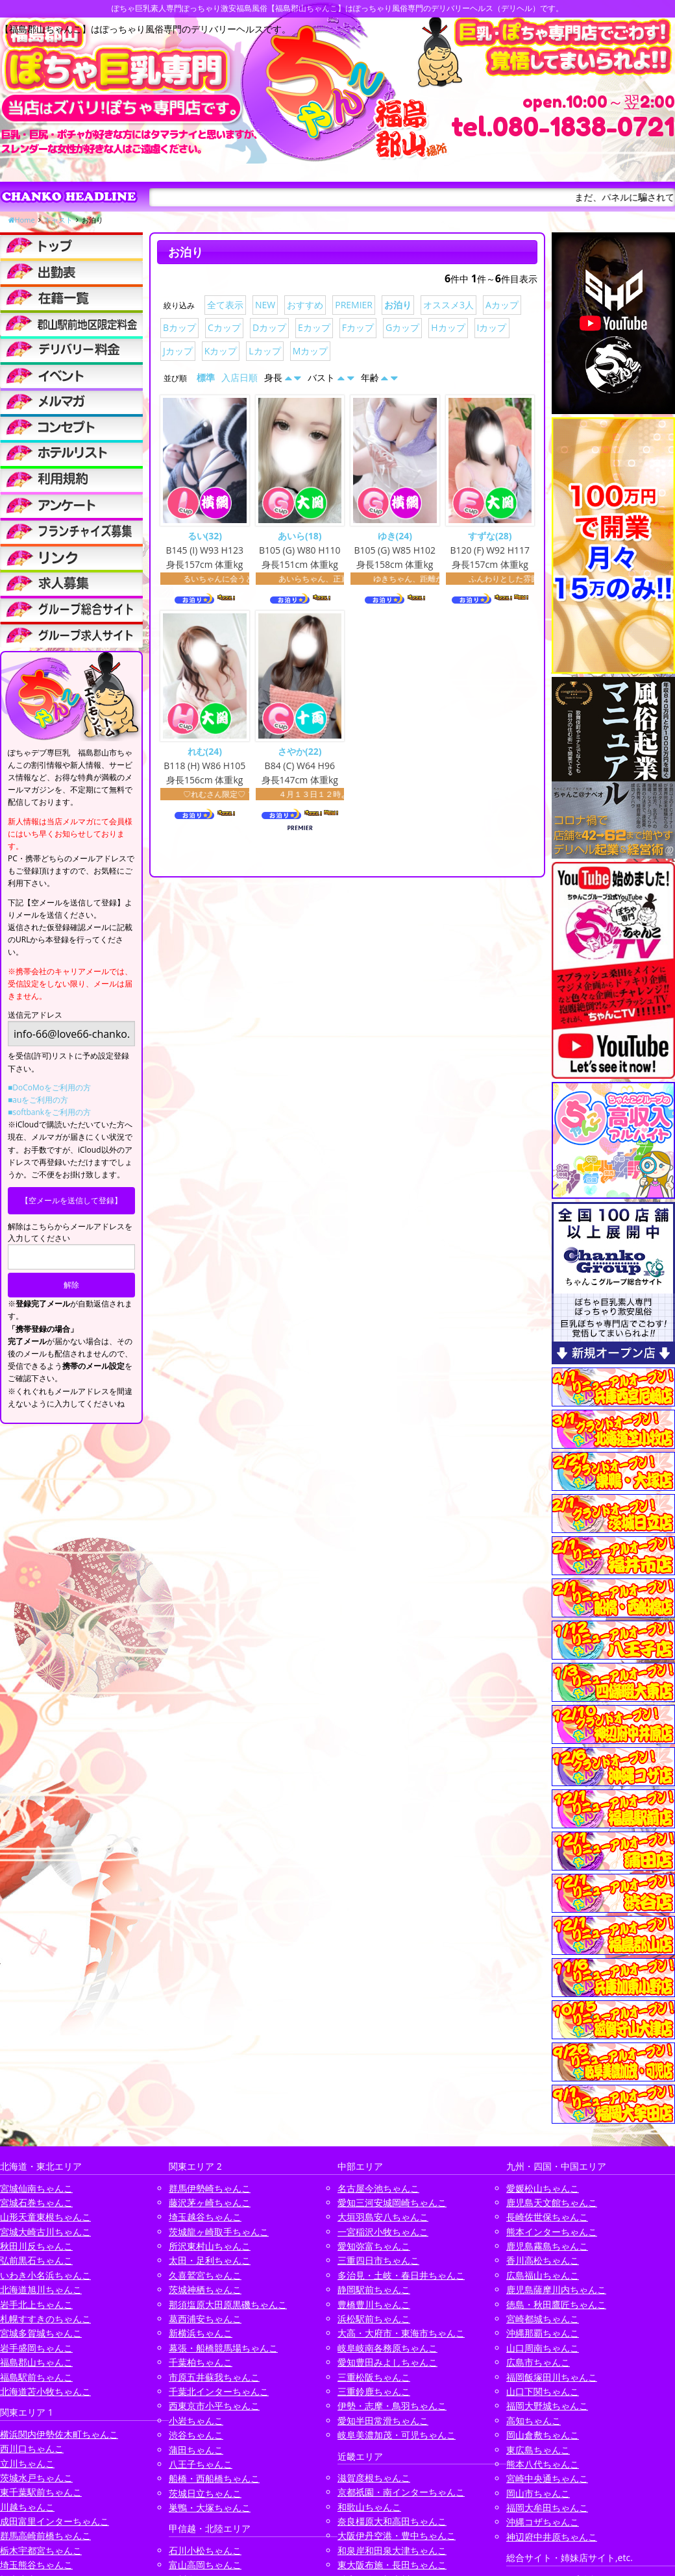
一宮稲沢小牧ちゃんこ (383, 2232)
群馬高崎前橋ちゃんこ (45, 2535)
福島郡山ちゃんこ (36, 2362)
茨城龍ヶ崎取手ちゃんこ (219, 2232)
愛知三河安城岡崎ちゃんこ (392, 2202)
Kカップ (221, 351)
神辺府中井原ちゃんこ (551, 2537)
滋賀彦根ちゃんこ (374, 2478)
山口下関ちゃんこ (542, 2391)
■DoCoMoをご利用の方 (49, 1087)
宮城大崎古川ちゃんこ (45, 2232)
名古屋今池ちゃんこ (378, 2188)
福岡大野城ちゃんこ (547, 2405)
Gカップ (402, 327)
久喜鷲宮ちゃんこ (205, 2275)
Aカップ (502, 305)
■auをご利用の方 (38, 1099)
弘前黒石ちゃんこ (36, 2260)
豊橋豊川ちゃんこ (374, 2304)
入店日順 (239, 377)
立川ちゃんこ (27, 2463)
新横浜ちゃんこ (200, 2333)
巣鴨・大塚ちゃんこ (210, 2507)
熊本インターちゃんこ (551, 2232)
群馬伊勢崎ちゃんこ (210, 2188)
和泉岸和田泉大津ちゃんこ (392, 2550)
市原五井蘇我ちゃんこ (214, 2377)
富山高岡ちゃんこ (205, 2564)
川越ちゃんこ (27, 2507)
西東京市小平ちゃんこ (214, 2405)
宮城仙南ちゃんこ (36, 2188)
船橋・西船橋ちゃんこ (214, 2478)
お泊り (397, 305)
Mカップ (310, 351)
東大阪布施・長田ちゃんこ (392, 2564)
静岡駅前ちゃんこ (374, 2289)
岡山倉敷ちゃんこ (542, 2435)
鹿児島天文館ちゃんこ (551, 2202)
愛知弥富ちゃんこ (374, 2246)
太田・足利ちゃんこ (210, 2260)
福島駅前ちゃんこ (36, 2377)
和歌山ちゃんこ (369, 2507)
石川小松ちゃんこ (205, 2550)
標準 (206, 377)
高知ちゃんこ (533, 2420)
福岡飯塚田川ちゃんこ (551, 2377)
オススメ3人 (448, 305)
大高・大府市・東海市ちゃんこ (401, 2333)
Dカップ (269, 327)
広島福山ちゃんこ (542, 2275)
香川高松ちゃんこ (542, 2260)
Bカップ (179, 327)
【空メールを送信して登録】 (71, 1200)
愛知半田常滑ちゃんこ (383, 2420)
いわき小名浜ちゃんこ (45, 2275)
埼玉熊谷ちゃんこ (36, 2564)
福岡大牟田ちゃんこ (547, 2507)
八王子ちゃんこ (200, 2464)
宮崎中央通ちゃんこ (547, 2478)
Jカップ (178, 351)
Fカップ (358, 327)
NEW (265, 305)
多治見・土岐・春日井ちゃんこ (401, 2275)
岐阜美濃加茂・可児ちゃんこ (397, 2435)
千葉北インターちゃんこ (219, 2391)
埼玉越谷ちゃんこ (205, 2217)
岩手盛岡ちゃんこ (36, 2348)
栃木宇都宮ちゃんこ (41, 2550)
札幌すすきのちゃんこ (45, 2318)
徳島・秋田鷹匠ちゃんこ (556, 2304)
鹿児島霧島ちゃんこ (547, 2246)
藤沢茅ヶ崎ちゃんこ (210, 2202)
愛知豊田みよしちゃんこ (387, 2362)
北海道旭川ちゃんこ (41, 2289)
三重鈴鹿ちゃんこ (374, 2391)
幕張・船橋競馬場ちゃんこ (223, 2348)
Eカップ (314, 327)
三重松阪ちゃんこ (374, 2377)
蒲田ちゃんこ (196, 2450)
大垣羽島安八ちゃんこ (383, 2217)
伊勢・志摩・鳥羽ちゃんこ (392, 2405)
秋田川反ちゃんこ (36, 2246)
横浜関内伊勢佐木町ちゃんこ (59, 2434)
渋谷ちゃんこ (196, 2435)
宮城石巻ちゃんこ (36, 2202)
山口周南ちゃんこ (542, 2348)
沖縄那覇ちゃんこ (542, 2333)
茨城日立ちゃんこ (205, 2493)
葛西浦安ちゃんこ (205, 2318)
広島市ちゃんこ (538, 2362)
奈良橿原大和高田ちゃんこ (392, 2521)
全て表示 (225, 305)
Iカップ (492, 327)
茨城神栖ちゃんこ (205, 2289)
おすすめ (305, 305)
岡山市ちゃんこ (538, 2493)
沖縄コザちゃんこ (542, 2522)
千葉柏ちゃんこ (200, 2362)
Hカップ (448, 327)
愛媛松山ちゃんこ (542, 2188)
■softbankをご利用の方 (49, 1112)
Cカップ (224, 327)
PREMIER (354, 305)
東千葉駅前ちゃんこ (41, 2492)
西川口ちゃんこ (32, 2448)
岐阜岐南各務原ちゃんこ (387, 2348)
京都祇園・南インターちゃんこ (401, 2492)
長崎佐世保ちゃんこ (547, 2217)
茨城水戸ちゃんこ (36, 2478)
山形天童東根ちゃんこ (45, 2217)
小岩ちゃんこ (196, 2420)
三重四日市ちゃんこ (378, 2260)
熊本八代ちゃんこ (542, 2464)
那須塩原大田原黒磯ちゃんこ (228, 2304)
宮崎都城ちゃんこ (542, 2318)
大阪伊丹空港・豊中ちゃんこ (397, 2535)
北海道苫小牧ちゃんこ (45, 2391)
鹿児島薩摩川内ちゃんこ (556, 2289)
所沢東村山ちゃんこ (210, 2246)
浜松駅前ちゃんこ (374, 2318)
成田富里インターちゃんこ (54, 2521)
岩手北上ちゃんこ (36, 2304)
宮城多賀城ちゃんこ (41, 2333)
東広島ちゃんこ (538, 2450)
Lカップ (264, 351)
